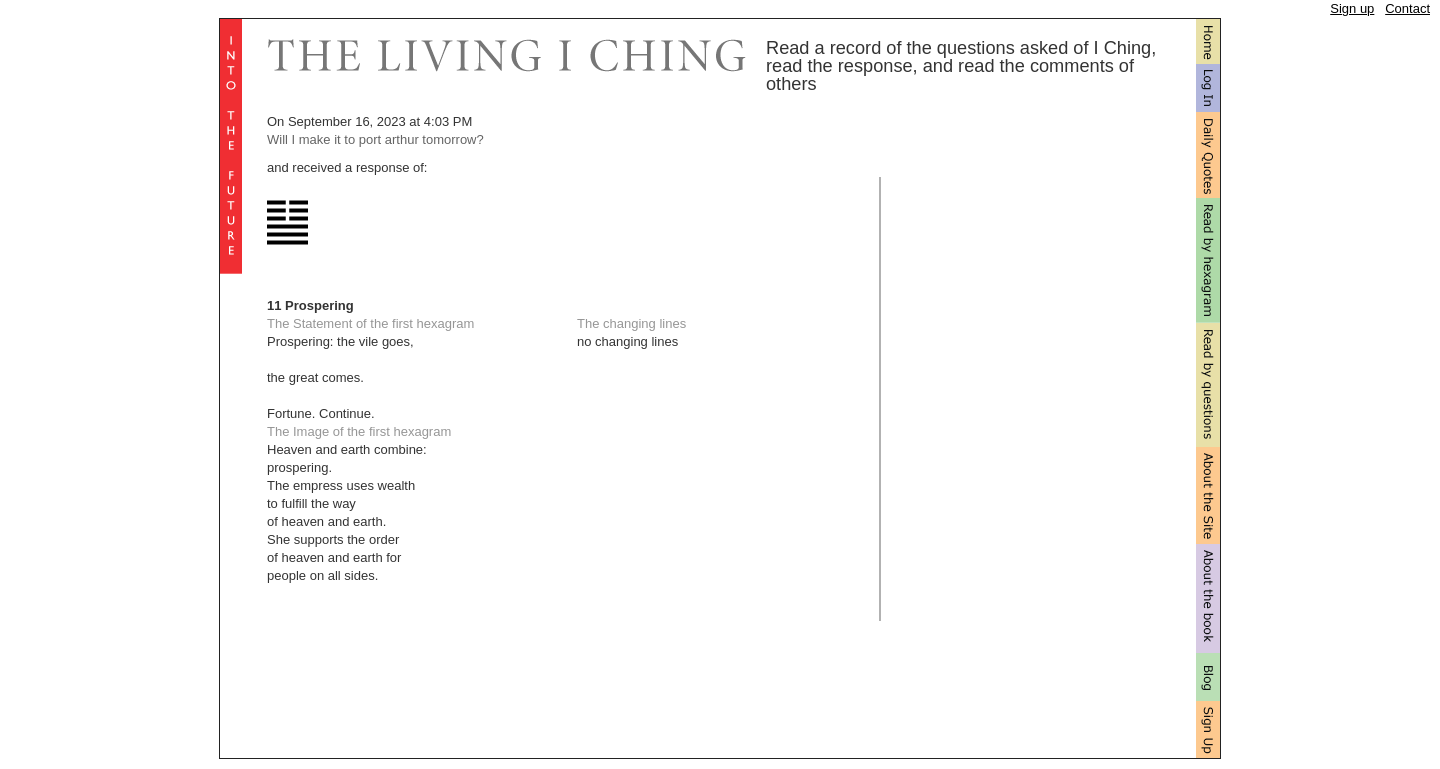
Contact (1407, 8)
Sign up (1352, 8)
